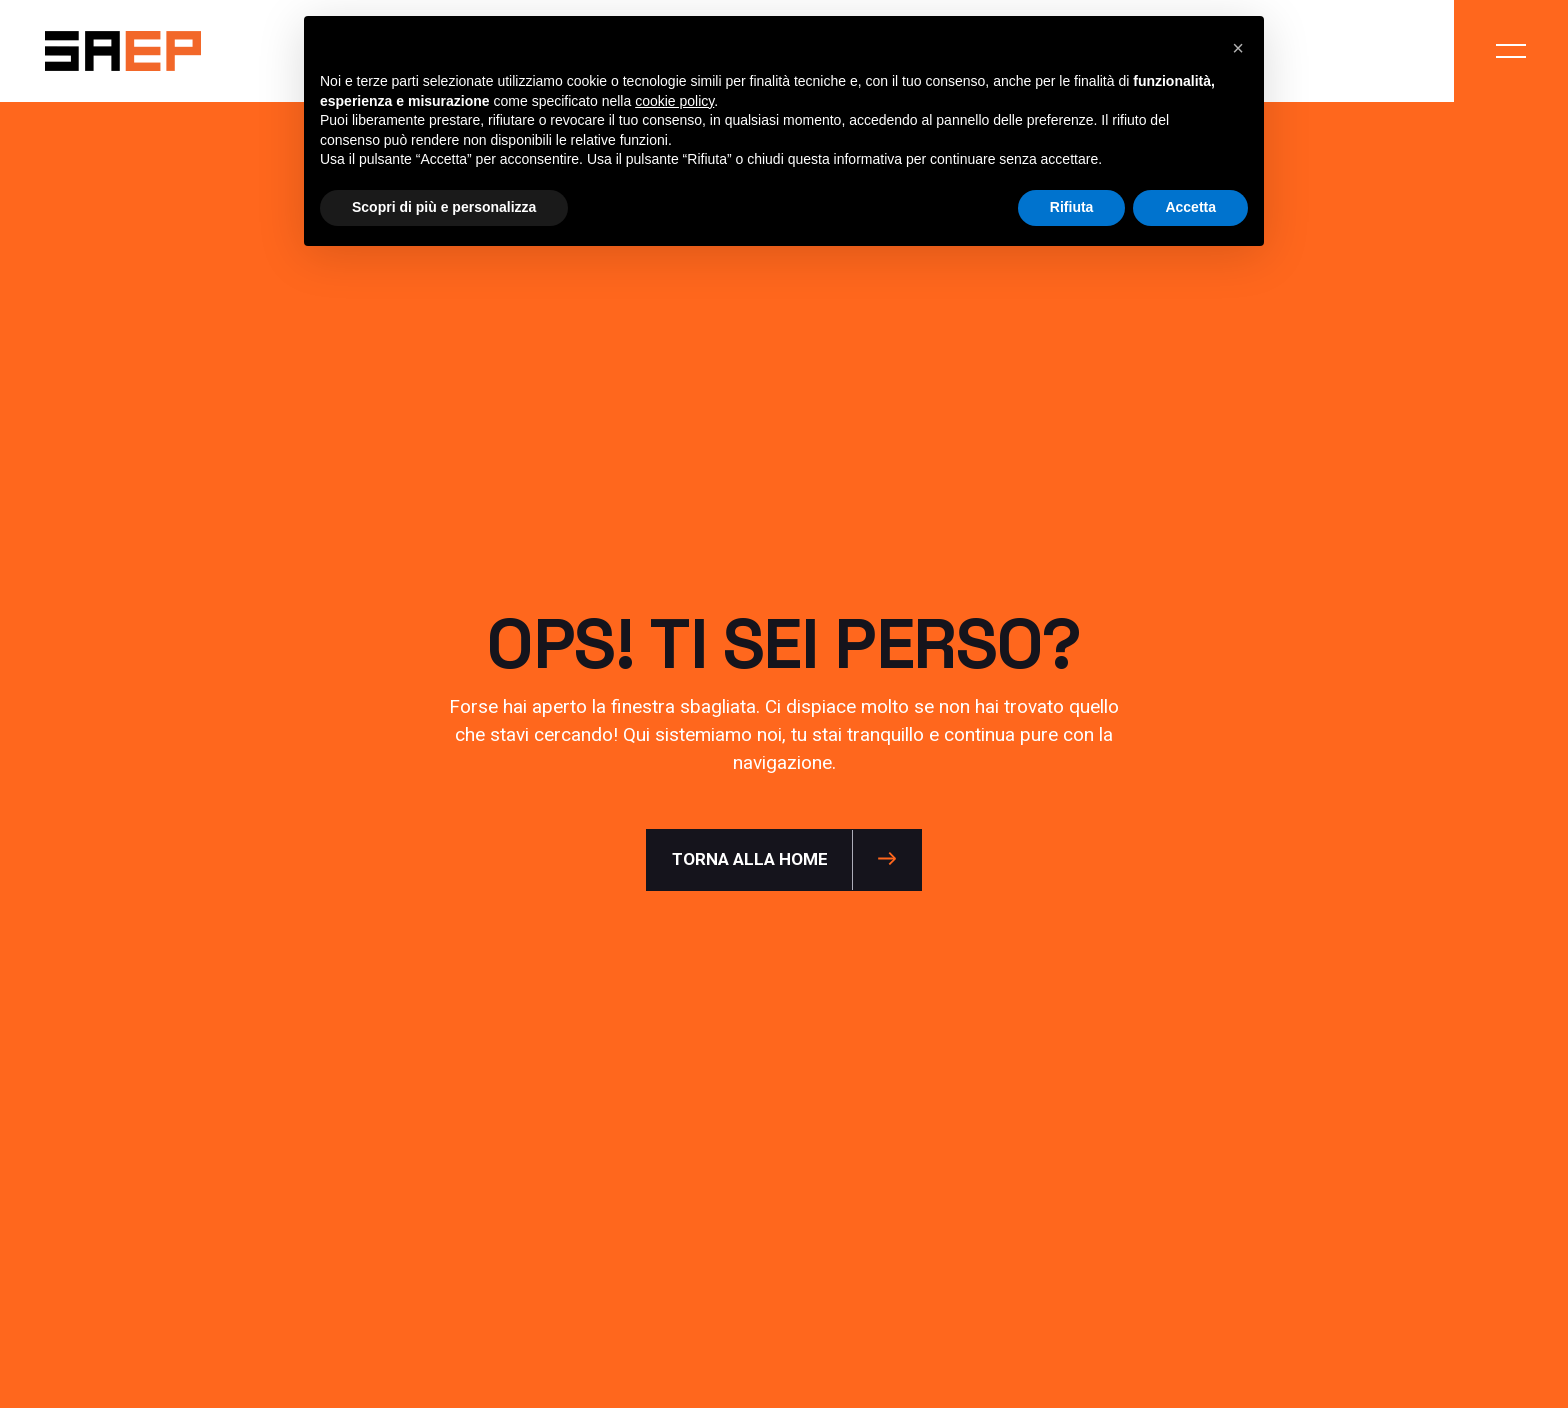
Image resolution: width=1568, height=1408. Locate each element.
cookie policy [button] (674, 101)
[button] (1238, 48)
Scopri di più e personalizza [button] (444, 207)
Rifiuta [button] (1072, 207)
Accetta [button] (1190, 207)
